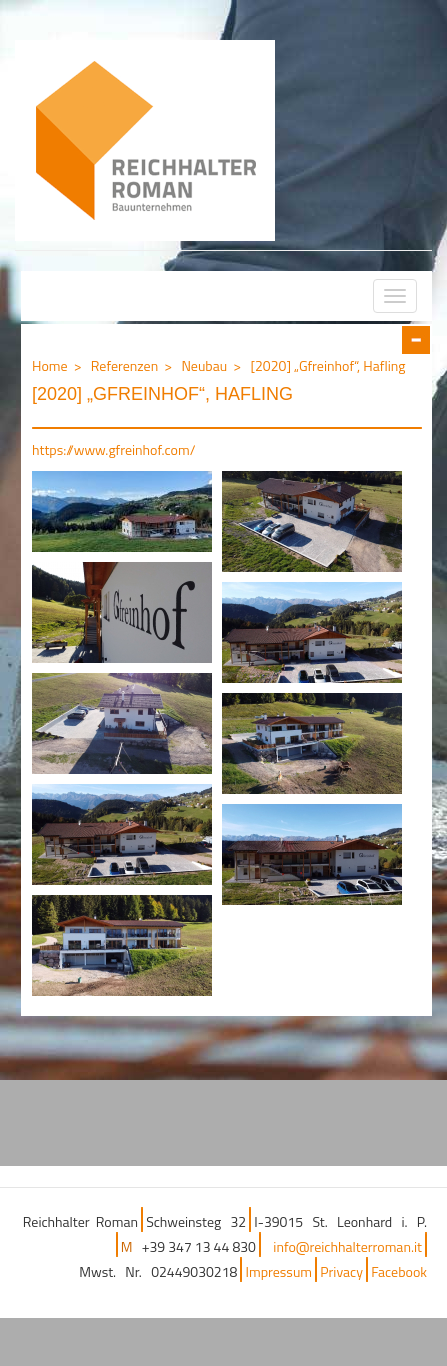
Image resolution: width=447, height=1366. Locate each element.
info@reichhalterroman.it (347, 1246)
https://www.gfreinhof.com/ (113, 449)
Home (50, 365)
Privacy (341, 1271)
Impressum (279, 1271)
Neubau (204, 365)
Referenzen (124, 365)
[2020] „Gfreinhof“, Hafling (327, 365)
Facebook (399, 1271)
